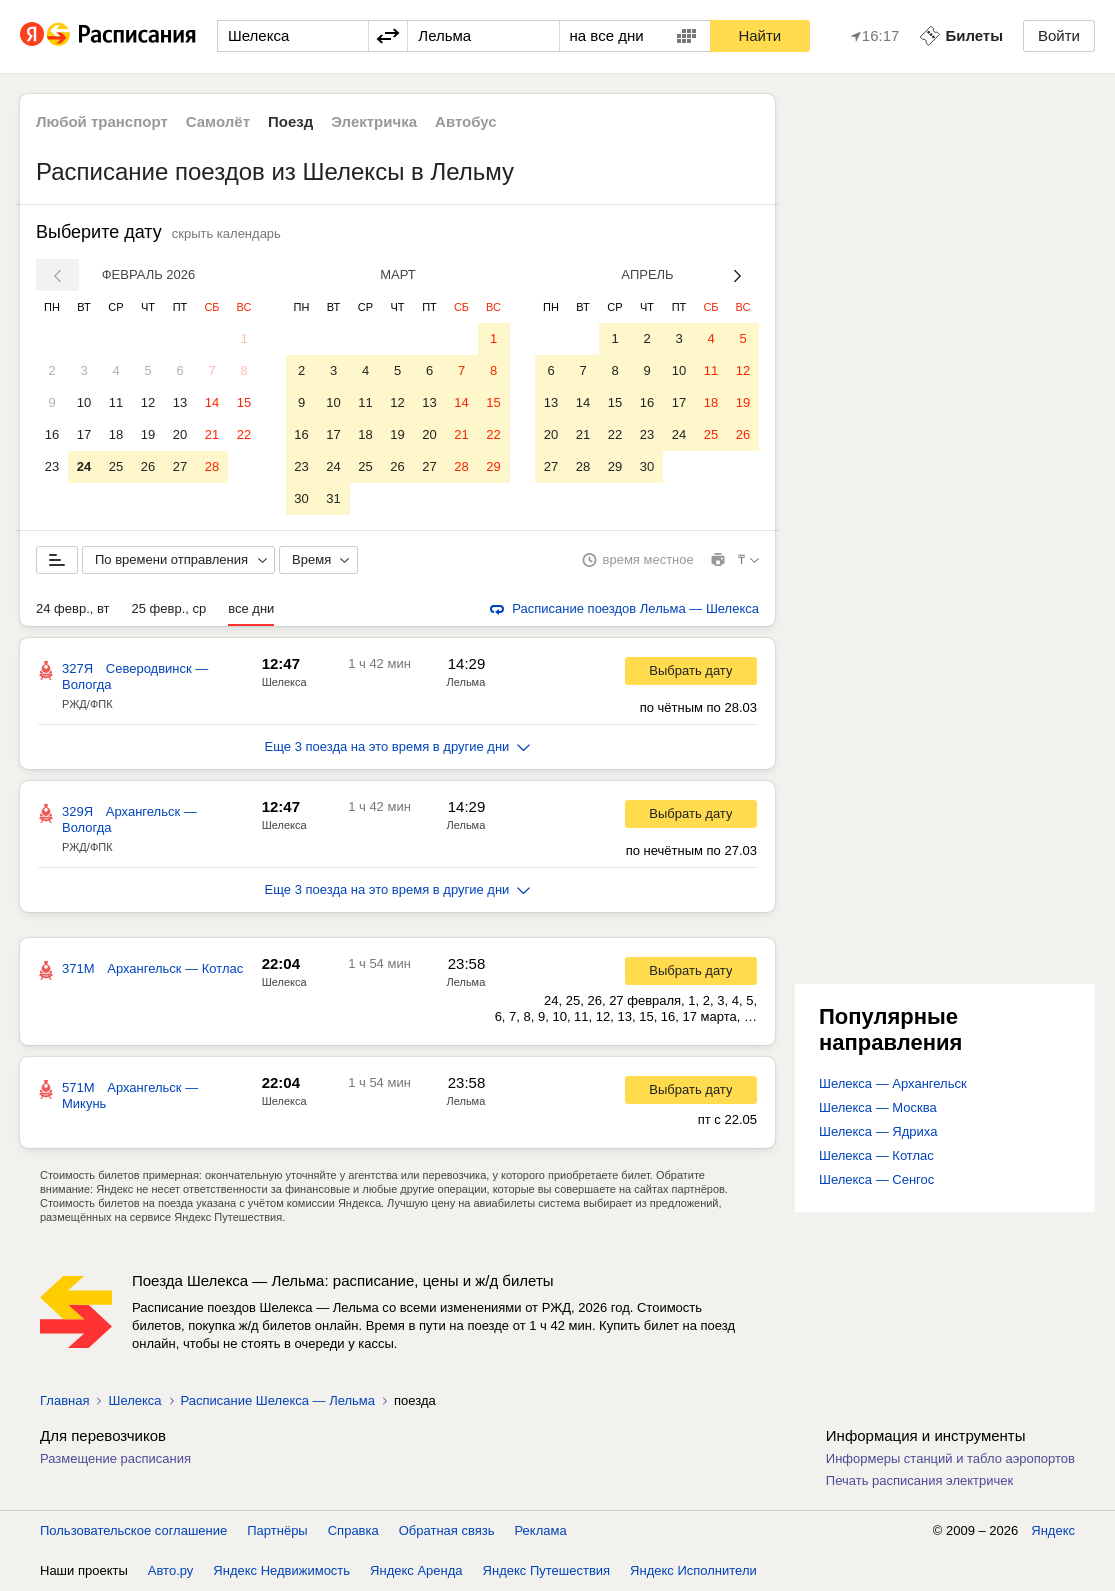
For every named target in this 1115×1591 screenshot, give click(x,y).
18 (116, 434)
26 (148, 466)
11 (116, 402)
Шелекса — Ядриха (878, 1131)
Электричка (374, 121)
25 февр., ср (169, 608)
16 (52, 434)
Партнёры (277, 1530)
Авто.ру (171, 1570)
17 (84, 434)
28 (212, 466)
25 (116, 466)
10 (84, 402)
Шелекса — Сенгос (876, 1179)
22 (244, 434)
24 (84, 466)
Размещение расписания (115, 1458)
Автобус (466, 121)
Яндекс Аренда (416, 1570)
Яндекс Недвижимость (281, 1570)
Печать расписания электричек (919, 1480)
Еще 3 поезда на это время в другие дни (398, 746)
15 (244, 402)
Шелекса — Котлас (876, 1155)
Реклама (541, 1530)
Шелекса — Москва (878, 1107)
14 (212, 402)
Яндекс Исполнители (693, 1570)
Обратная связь (447, 1530)
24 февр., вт (73, 608)
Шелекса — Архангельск (893, 1083)
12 (148, 402)
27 (180, 466)
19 (148, 434)
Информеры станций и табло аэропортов (950, 1458)
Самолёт (218, 121)
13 (180, 402)
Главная (64, 1400)
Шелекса (284, 682)
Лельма (466, 682)
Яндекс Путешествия (547, 1570)
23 (52, 466)
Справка (353, 1530)
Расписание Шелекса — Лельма (278, 1400)
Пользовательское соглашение (133, 1530)
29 (493, 466)
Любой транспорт (102, 121)
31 (333, 498)
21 (212, 434)
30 (301, 498)
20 (180, 434)
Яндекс (1053, 1530)
